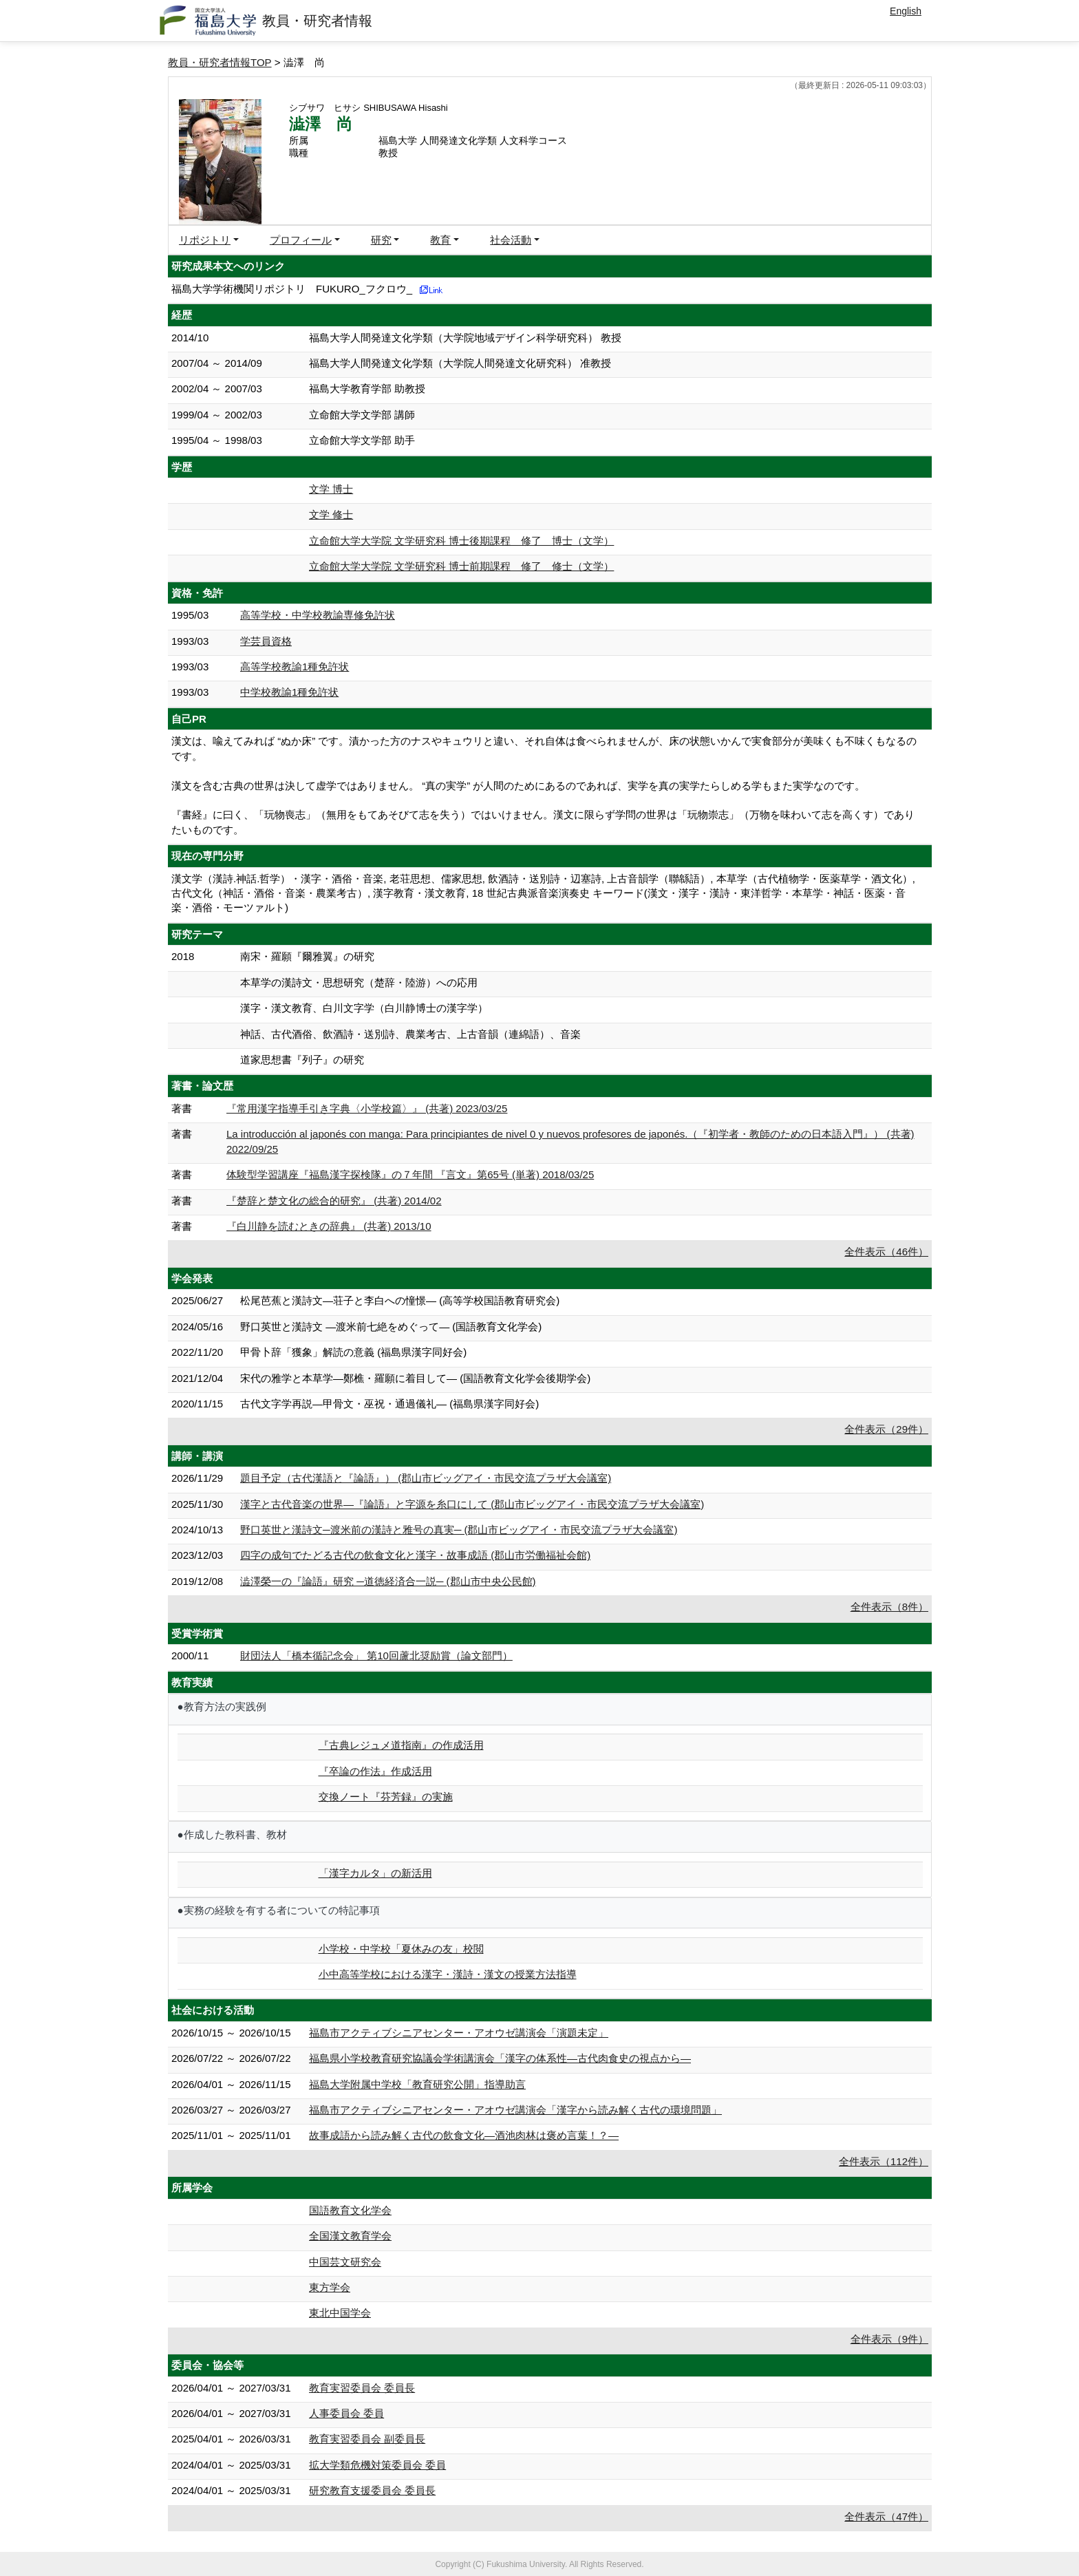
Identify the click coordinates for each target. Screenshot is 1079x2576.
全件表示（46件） (886, 1251)
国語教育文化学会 (350, 2210)
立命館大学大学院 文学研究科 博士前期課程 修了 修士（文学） (461, 566)
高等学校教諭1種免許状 (294, 666)
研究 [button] (381, 240)
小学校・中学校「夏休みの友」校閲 (401, 1949)
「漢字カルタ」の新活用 (375, 1873)
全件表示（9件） (889, 2339)
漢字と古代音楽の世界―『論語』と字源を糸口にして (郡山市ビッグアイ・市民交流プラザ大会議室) (472, 1504)
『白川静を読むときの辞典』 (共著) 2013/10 (328, 1226)
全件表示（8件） (889, 1606)
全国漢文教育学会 (350, 2236)
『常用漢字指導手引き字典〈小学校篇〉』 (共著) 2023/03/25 (366, 1108)
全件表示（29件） (886, 1429)
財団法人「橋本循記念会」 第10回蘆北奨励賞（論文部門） (376, 1655)
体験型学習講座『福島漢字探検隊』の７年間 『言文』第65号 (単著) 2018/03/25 (410, 1174)
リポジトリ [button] (205, 240)
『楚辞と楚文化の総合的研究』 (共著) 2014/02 (334, 1200)
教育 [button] (440, 240)
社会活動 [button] (510, 240)
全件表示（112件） (883, 2161)
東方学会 (329, 2287)
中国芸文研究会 (345, 2262)
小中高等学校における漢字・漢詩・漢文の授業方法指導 (448, 1974)
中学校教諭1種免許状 (289, 692)
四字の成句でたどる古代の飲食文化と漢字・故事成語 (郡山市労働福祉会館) (415, 1555)
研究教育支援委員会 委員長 (372, 2490)
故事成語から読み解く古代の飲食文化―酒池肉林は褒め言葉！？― (464, 2135)
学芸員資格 (266, 641)
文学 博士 (331, 489)
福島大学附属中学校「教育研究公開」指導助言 (417, 2084)
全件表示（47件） (886, 2516)
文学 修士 (331, 514)
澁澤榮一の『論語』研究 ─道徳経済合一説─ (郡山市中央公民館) (388, 1581)
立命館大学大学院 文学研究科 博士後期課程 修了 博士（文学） (461, 540)
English (905, 11)
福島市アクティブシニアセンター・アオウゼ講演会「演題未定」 (458, 2033)
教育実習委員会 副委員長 (367, 2439)
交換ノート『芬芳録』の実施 (386, 1796)
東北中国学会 (340, 2313)
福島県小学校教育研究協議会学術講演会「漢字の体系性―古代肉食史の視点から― (500, 2058)
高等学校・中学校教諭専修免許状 (317, 615)
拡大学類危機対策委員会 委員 (377, 2465)
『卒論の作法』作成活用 (375, 1771)
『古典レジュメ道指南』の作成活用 (401, 1745)
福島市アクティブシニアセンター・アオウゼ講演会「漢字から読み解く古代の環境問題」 (515, 2110)
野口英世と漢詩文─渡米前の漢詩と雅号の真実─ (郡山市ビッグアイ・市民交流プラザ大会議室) (458, 1529)
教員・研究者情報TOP (220, 62)
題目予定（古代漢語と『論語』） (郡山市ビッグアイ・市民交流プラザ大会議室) (425, 1478)
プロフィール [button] (301, 240)
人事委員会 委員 (346, 2413)
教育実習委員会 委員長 (362, 2388)
